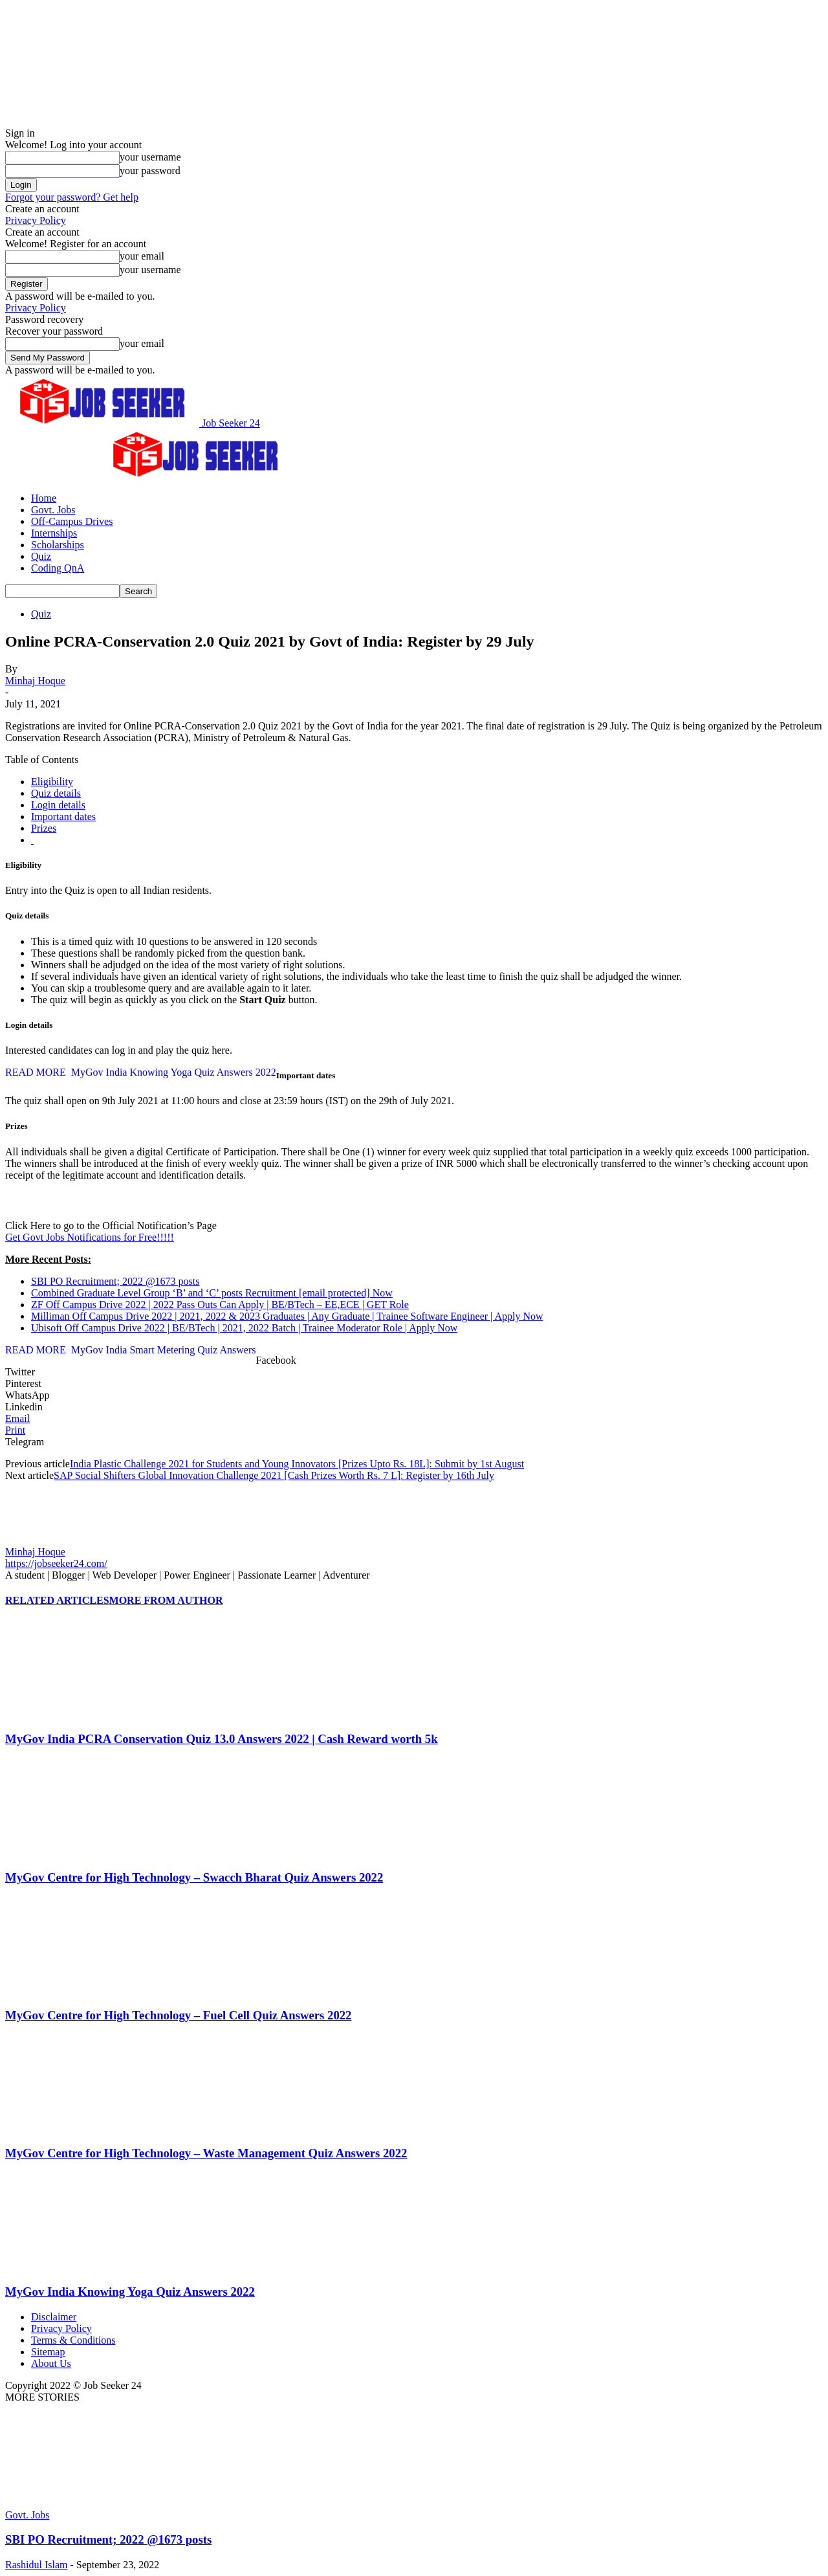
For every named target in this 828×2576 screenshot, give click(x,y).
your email (142, 255)
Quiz (41, 556)
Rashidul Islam (36, 2564)
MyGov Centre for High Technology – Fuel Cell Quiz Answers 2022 (178, 2015)
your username (150, 156)
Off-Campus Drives (72, 521)
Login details (58, 804)
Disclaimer (53, 2316)
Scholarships (57, 544)
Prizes (43, 828)
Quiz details (56, 793)
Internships (54, 533)
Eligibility (52, 781)
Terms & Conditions (73, 2340)
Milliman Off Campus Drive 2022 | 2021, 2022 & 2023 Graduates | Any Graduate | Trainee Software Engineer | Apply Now (287, 1316)
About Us (51, 2363)
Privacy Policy (35, 220)
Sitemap (48, 2351)
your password (150, 170)
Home (43, 498)
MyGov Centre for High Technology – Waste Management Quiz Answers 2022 (206, 2153)
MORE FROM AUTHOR (166, 1600)
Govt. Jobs (53, 509)
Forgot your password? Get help (71, 197)
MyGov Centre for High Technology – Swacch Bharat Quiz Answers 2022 (194, 1877)
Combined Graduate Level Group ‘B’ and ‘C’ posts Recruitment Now (212, 1292)
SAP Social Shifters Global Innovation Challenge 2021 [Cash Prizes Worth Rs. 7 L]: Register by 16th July (274, 1475)
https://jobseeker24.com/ (56, 1563)
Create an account (42, 208)
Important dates (63, 816)
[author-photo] (36, 1540)
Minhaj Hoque (35, 680)
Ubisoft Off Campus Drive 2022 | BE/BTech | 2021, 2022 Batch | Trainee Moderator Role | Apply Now (244, 1327)
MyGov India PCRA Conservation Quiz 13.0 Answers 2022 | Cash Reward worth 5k (221, 1739)
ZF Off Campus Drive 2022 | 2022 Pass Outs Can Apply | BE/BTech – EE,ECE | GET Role (220, 1304)
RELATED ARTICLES (57, 1600)
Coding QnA (57, 567)
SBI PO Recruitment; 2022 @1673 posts (115, 1281)
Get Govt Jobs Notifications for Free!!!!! (89, 1237)
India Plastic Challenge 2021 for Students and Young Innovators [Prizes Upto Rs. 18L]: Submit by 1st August (297, 1463)
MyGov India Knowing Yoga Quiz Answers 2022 (130, 2291)
